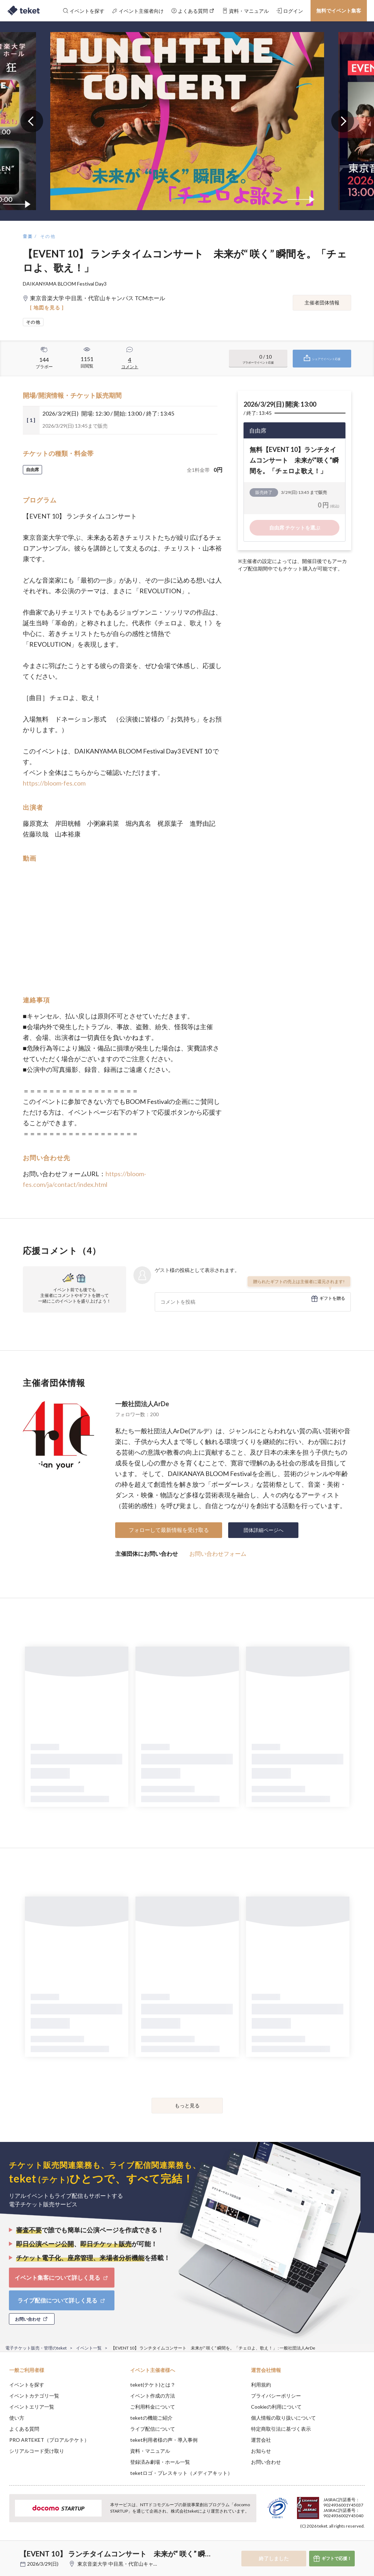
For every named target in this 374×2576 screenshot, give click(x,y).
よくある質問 (24, 2429)
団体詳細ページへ (263, 1530)
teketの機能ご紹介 (151, 2418)
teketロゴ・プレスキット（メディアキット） (181, 2473)
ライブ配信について (152, 2429)
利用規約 (261, 2385)
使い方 (16, 2418)
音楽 (28, 236)
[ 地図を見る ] (47, 307)
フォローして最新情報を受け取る (169, 1530)
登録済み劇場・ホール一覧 (160, 2462)
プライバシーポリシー (276, 2396)
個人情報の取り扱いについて (283, 2418)
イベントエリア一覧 (31, 2407)
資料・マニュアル (150, 2451)
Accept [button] (349, 2540)
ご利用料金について (152, 2407)
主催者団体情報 (321, 302)
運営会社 (261, 2440)
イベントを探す (26, 2385)
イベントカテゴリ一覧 (34, 2396)
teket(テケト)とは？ (152, 2385)
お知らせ (261, 2451)
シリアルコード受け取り (36, 2451)
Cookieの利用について (276, 2407)
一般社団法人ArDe (142, 1404)
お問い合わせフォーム (217, 1553)
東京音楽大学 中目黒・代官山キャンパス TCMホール (136, 2564)
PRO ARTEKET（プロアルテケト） (49, 2440)
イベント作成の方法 (152, 2396)
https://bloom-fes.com (54, 783)
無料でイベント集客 (338, 10)
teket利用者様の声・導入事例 (164, 2440)
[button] (10, 2550)
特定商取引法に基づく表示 (281, 2429)
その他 (48, 236)
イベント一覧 (89, 2348)
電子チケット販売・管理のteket (36, 2348)
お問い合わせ (266, 2462)
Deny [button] (312, 2541)
